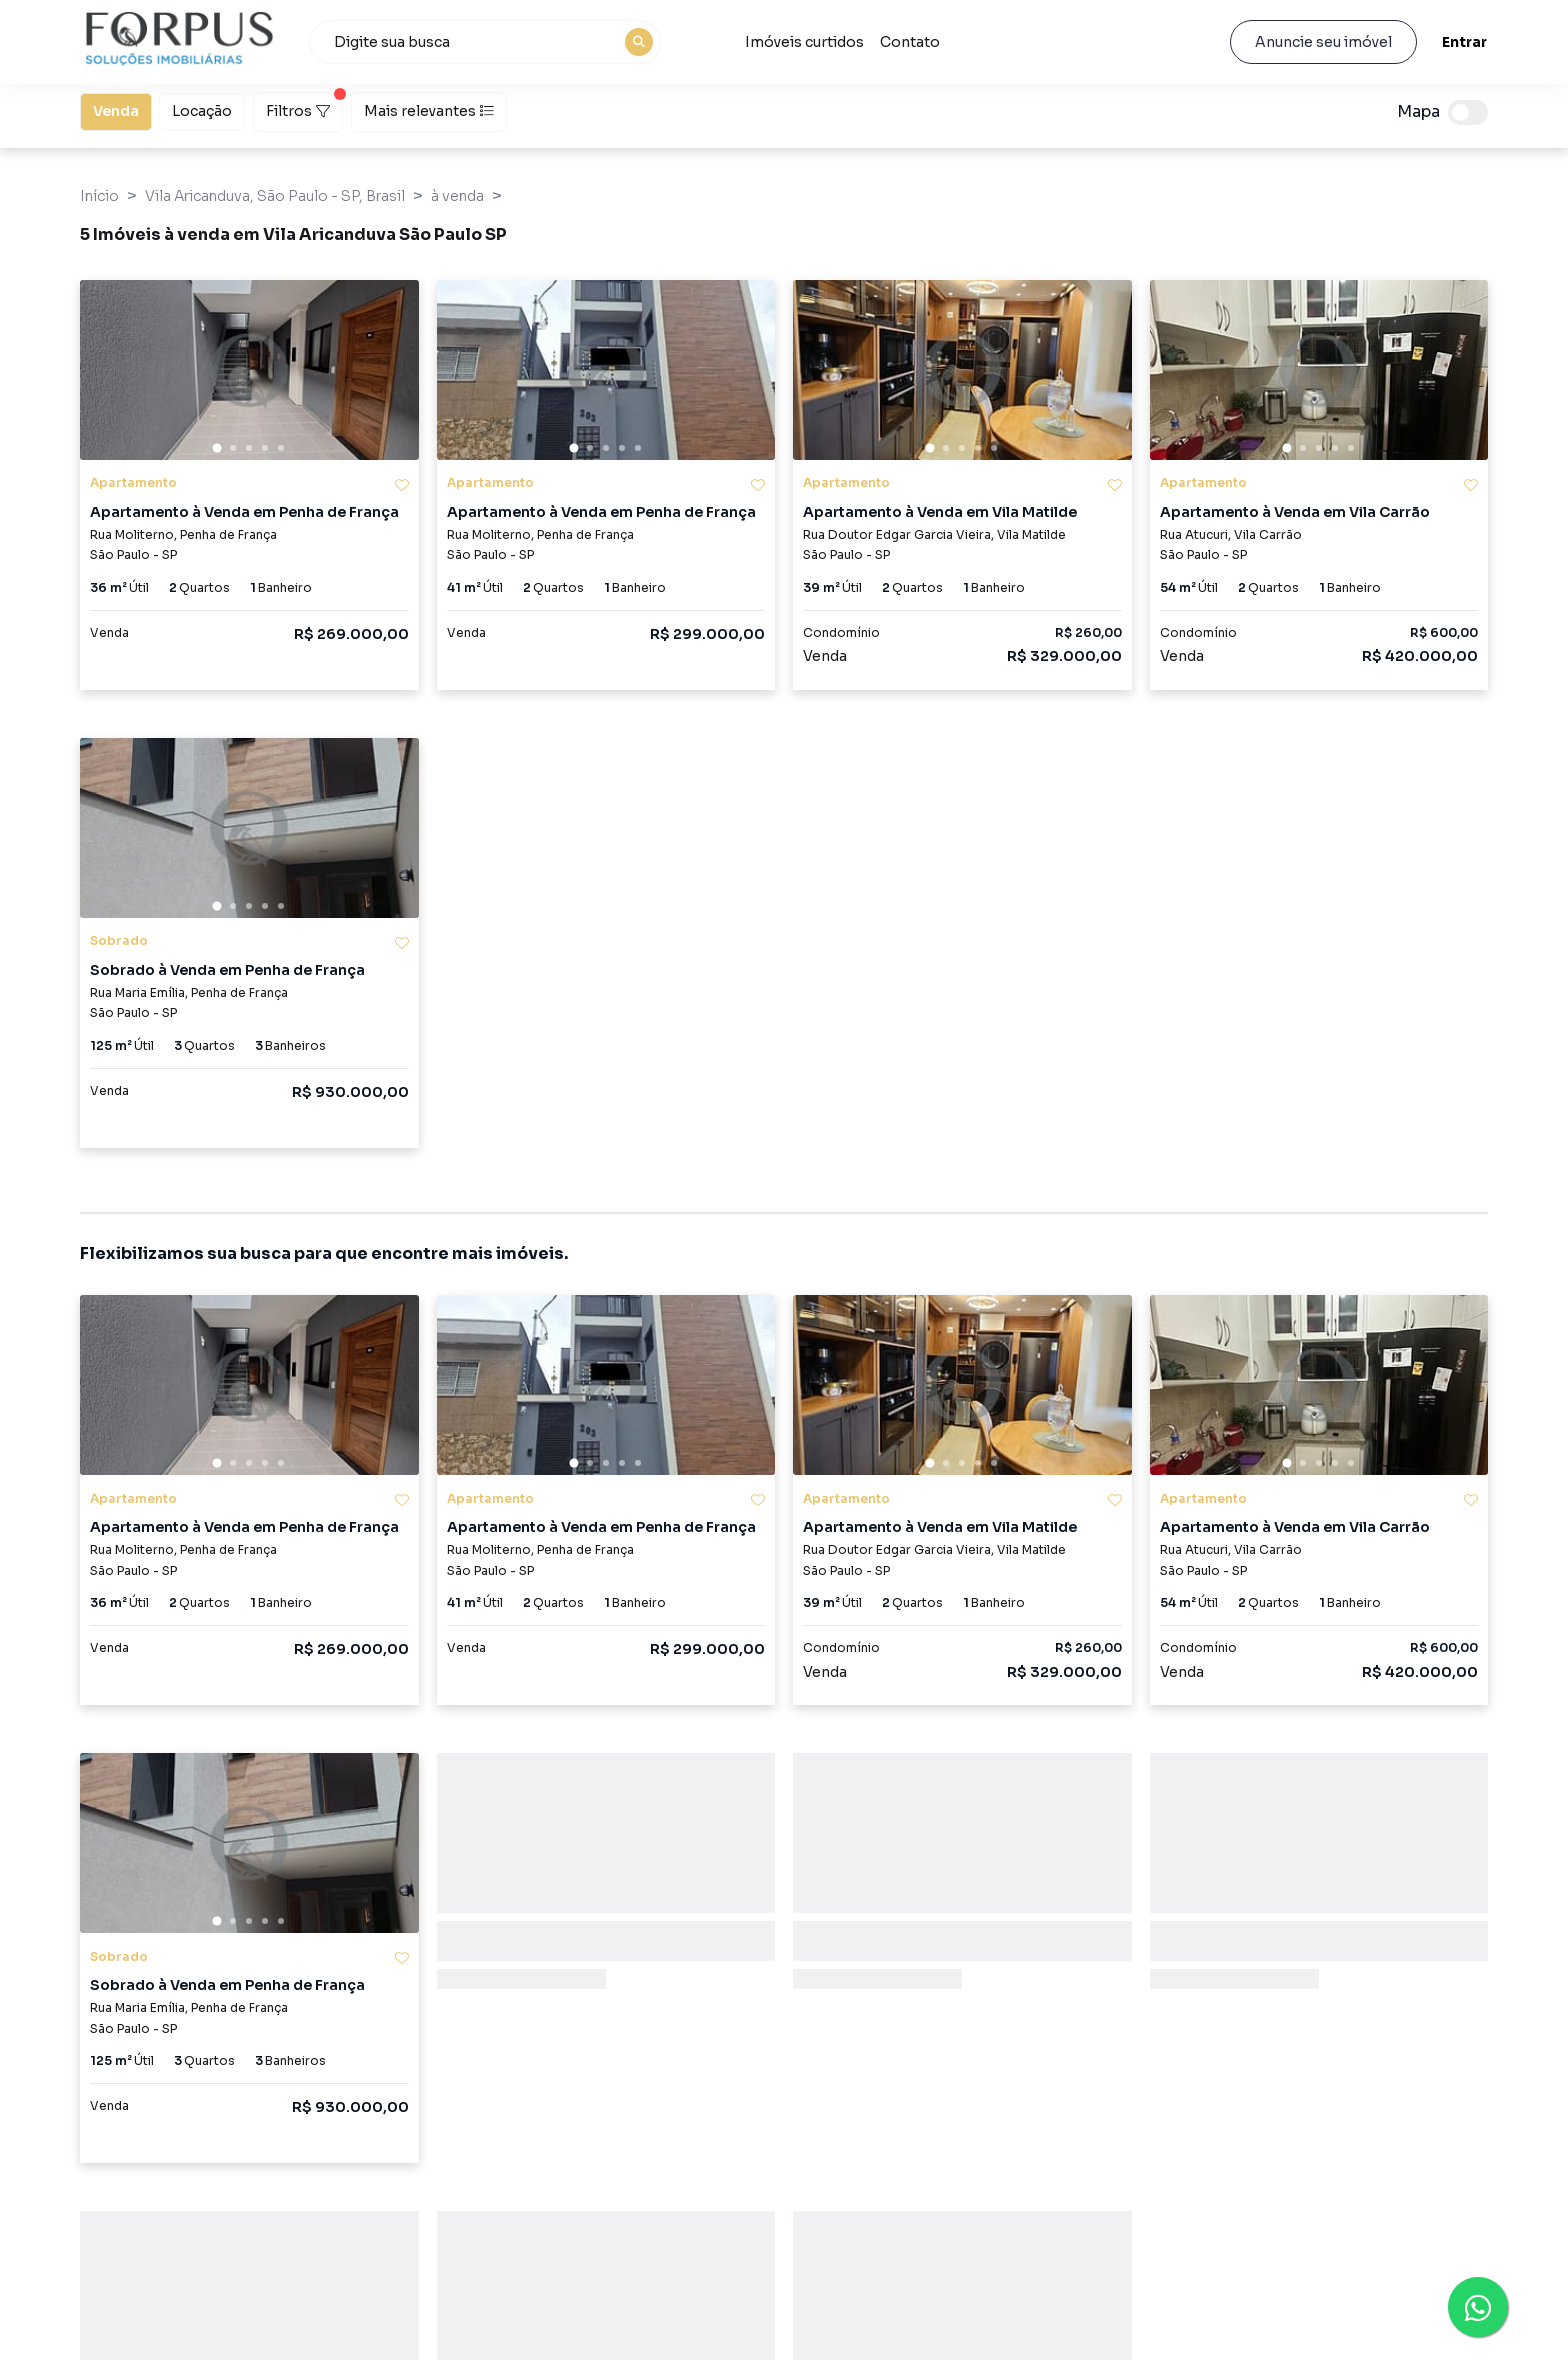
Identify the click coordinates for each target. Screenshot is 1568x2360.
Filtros (304, 106)
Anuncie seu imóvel (1323, 42)
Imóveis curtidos (804, 42)
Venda (116, 110)
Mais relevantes (429, 111)
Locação (202, 110)
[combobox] (485, 42)
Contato (910, 42)
